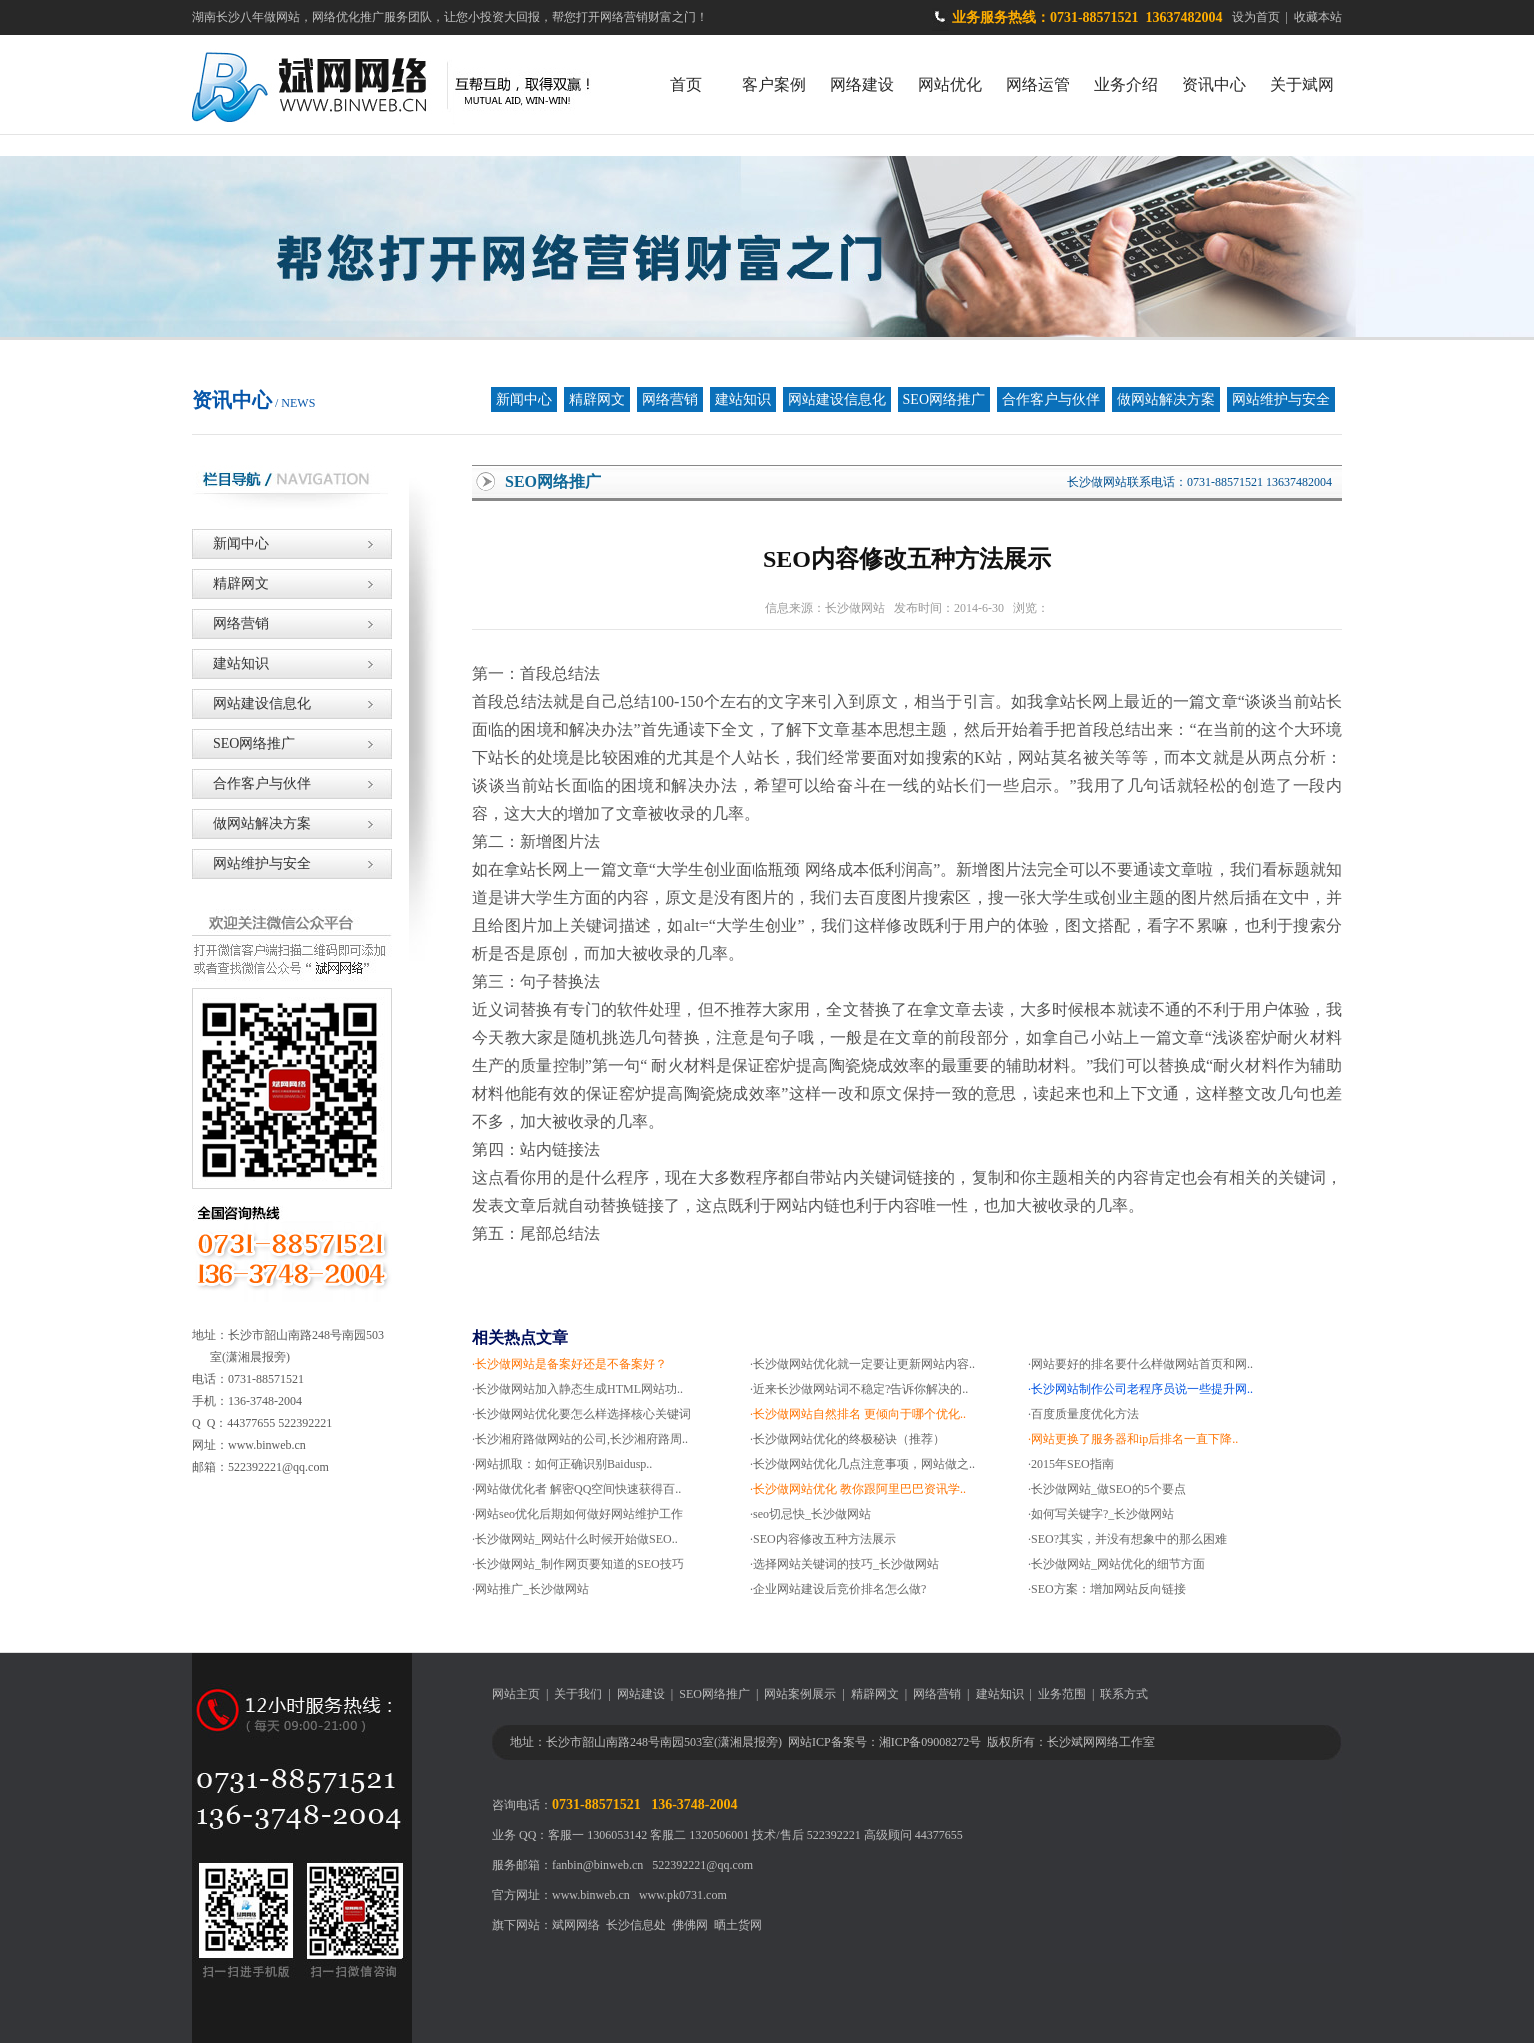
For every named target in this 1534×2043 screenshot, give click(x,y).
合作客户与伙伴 (1051, 399)
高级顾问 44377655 (913, 1835)
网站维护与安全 (1281, 399)
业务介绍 (1126, 84)
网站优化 (950, 84)
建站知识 (743, 399)
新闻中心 (524, 399)
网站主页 (516, 1694)
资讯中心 (1214, 84)
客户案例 (774, 84)
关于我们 (578, 1694)
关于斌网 (1302, 84)
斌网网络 (576, 1925)
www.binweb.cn (591, 1895)
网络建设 (862, 84)
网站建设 (641, 1694)
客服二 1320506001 (699, 1835)
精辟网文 (597, 399)
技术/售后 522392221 (806, 1835)
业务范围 (1062, 1694)
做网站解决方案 (1166, 399)
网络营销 (670, 399)
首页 (686, 84)
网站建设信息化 (837, 399)
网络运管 (1038, 84)
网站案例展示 (800, 1694)
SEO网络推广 (944, 399)
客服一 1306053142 (597, 1835)
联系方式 (1124, 1694)
